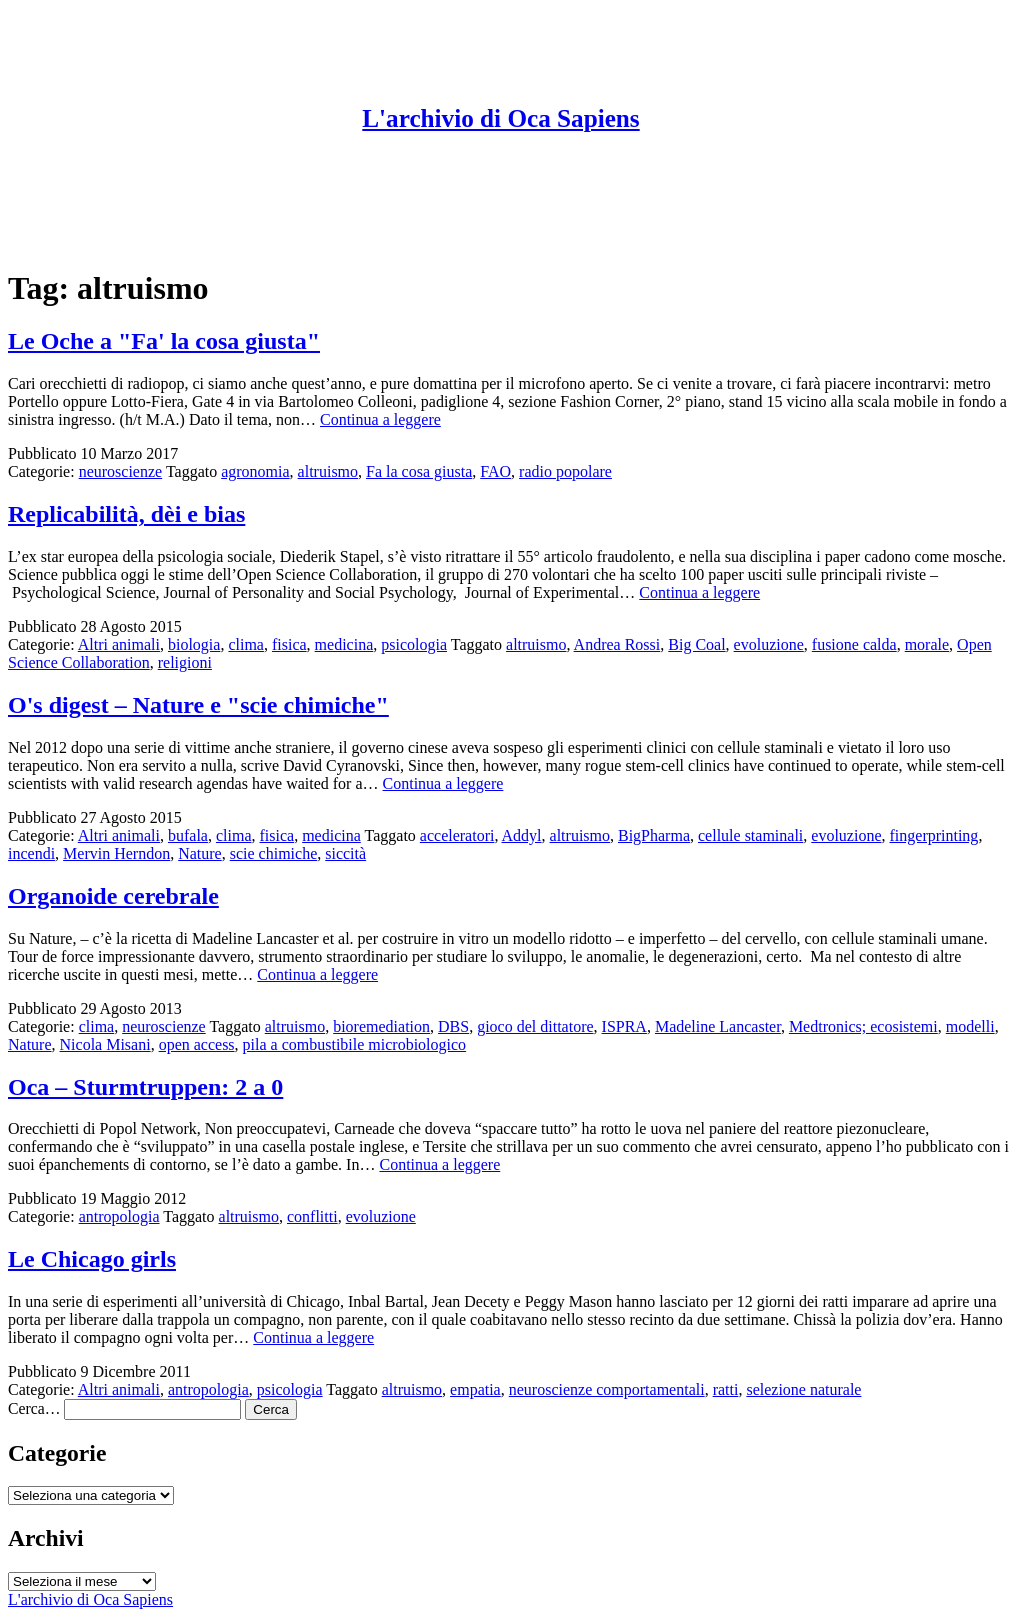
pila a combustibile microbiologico (355, 1044)
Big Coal (696, 644)
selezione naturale (803, 1389)
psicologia (414, 644)
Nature (200, 853)
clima (246, 644)
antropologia (119, 1216)
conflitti (312, 1216)
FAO (495, 471)
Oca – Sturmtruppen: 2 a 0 (145, 1087)
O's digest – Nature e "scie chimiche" (198, 705)
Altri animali (119, 644)
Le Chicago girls (92, 1259)
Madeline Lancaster (718, 1026)
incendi (31, 853)
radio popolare (565, 471)
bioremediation (381, 1026)
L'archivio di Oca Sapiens (500, 118)
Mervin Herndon (116, 853)
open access (197, 1044)
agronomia (255, 471)
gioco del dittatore (535, 1026)
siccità (345, 853)
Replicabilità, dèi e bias (126, 514)
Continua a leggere (380, 419)
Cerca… (34, 1408)
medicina (344, 644)
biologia (194, 644)
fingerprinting (934, 835)
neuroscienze (121, 471)
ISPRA (624, 1026)
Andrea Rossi (617, 644)
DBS (453, 1026)
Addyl (522, 835)
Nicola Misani (105, 1044)
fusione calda (854, 644)
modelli (970, 1026)
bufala (188, 835)
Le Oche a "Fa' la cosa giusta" (164, 341)
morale (927, 644)
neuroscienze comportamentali (607, 1389)
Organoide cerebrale (113, 896)
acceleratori (457, 835)
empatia (475, 1389)
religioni (185, 662)
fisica (289, 644)
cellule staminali (750, 835)
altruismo (328, 471)
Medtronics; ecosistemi (863, 1026)
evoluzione (769, 644)
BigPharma (654, 835)
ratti (726, 1389)
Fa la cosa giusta (419, 471)
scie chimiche (274, 853)
